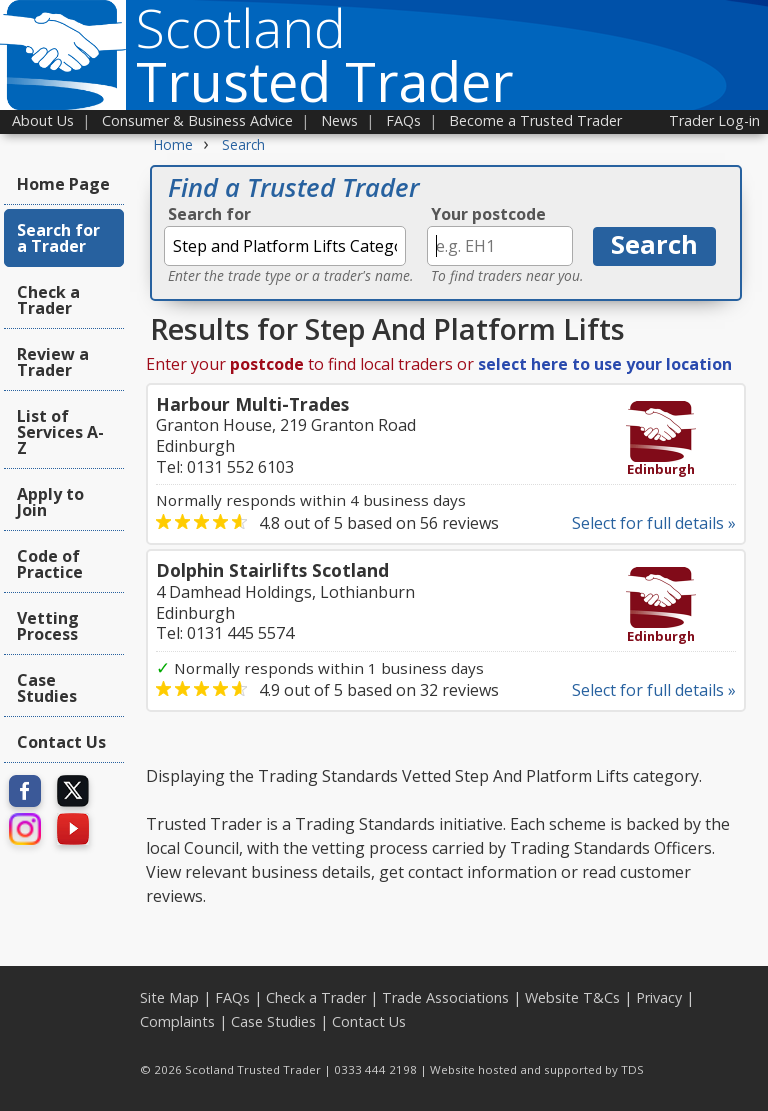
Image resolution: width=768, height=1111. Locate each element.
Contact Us (61, 742)
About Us (43, 120)
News (339, 120)
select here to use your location (605, 364)
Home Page (63, 184)
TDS (632, 1069)
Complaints (177, 1021)
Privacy (659, 997)
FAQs (403, 120)
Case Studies (47, 688)
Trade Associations (445, 997)
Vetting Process (48, 626)
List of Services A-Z (60, 432)
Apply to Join (50, 502)
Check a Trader (48, 300)
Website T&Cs (572, 997)
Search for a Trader (58, 238)
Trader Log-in (714, 120)
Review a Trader (53, 362)
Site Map (169, 997)
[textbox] (285, 246)
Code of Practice (50, 564)
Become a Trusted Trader (535, 120)
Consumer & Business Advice (197, 120)
